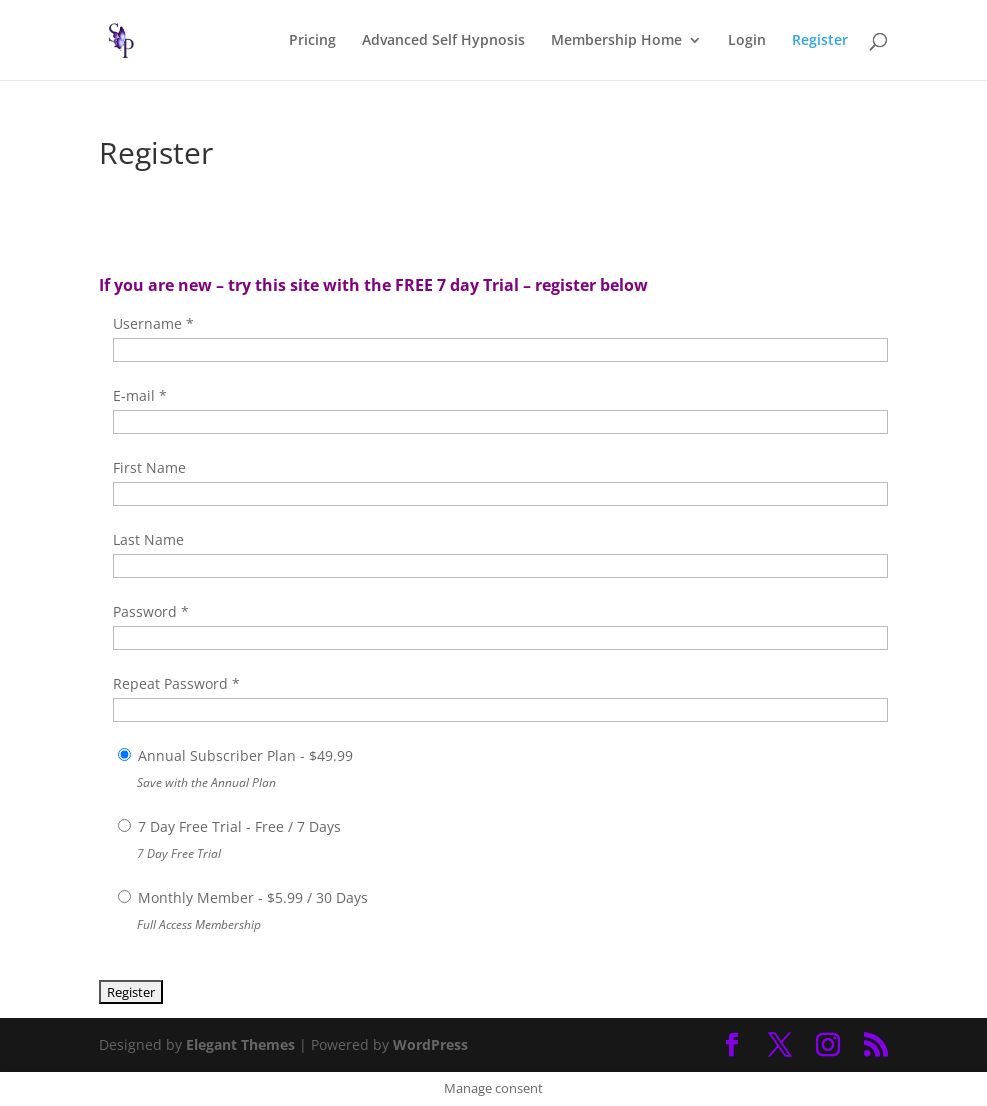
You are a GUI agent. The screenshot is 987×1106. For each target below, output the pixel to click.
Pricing (312, 41)
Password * (151, 611)
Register (820, 41)
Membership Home (616, 41)
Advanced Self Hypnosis (443, 41)
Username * (153, 323)
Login (747, 41)
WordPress (430, 1044)
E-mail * (140, 395)
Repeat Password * (176, 683)
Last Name (148, 539)
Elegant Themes (240, 1044)
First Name (149, 467)
